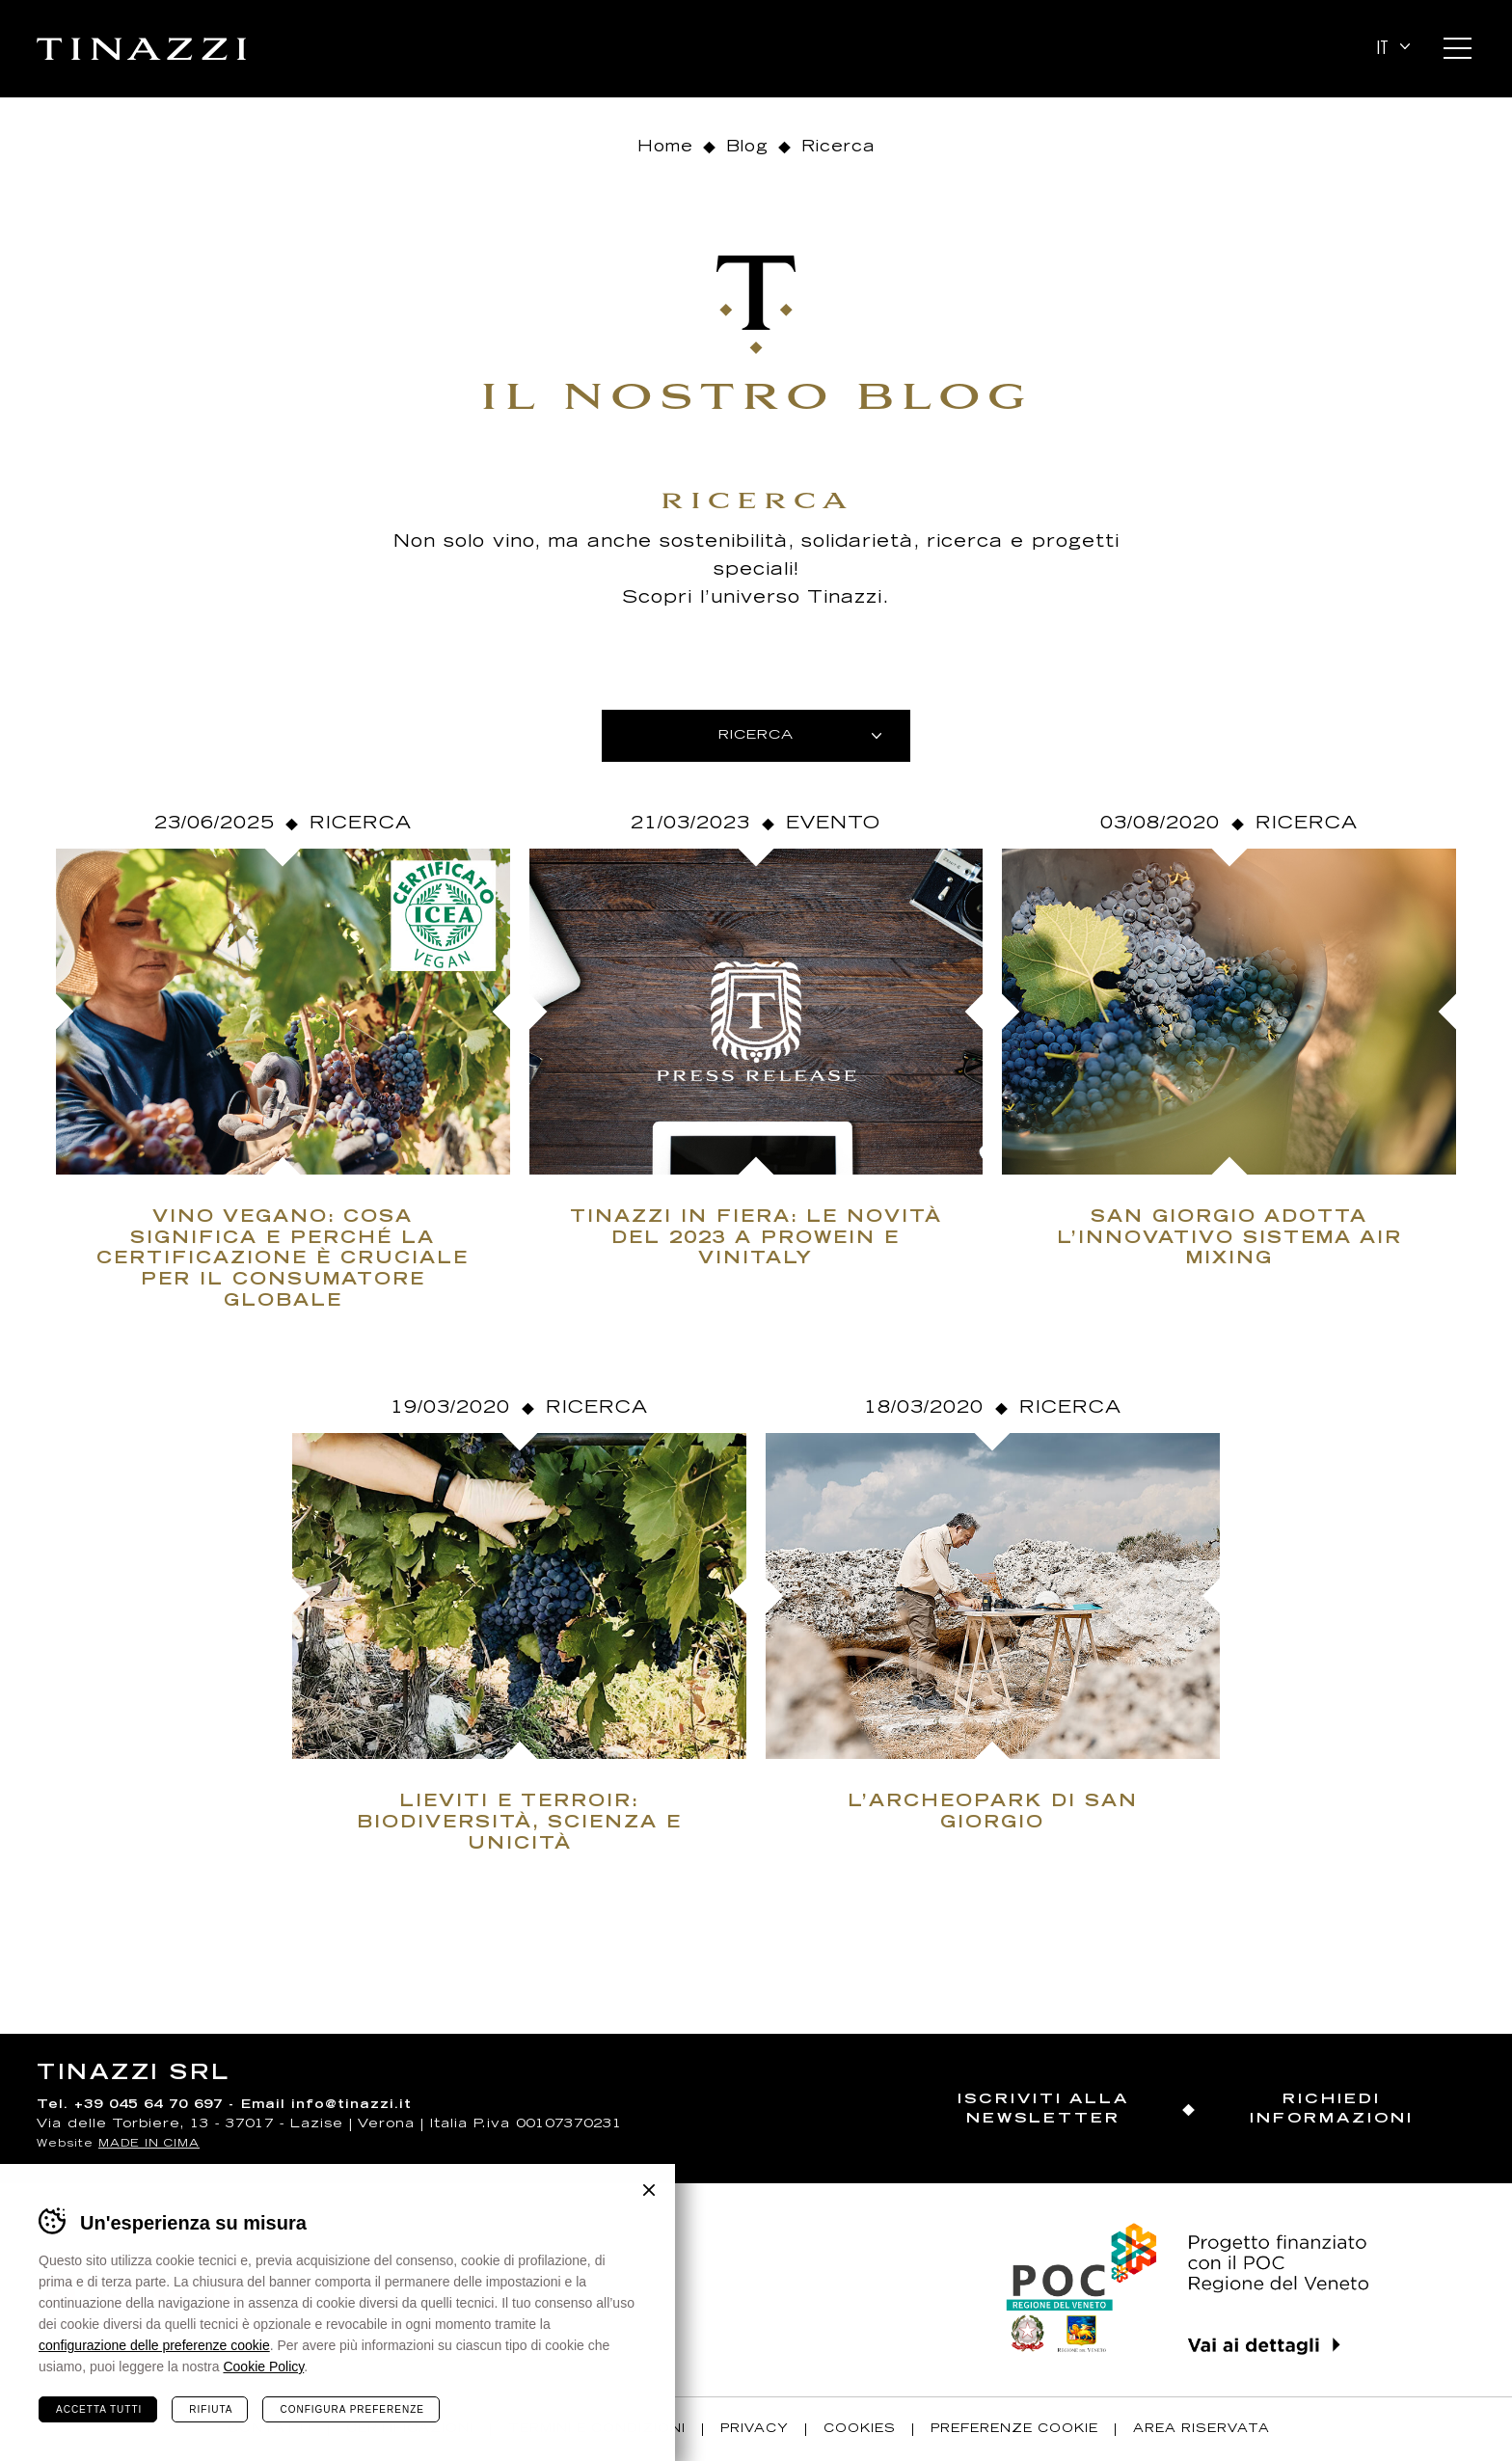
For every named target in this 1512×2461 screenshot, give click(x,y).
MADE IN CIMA (149, 2144)
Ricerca (361, 824)
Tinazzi (141, 49)
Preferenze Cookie (1014, 2429)
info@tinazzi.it (351, 2105)
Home (665, 147)
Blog (747, 147)
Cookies (860, 2429)
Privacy (754, 2429)
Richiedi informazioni (1332, 2109)
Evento (833, 824)
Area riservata (1201, 2429)
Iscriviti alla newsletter (1043, 2109)
